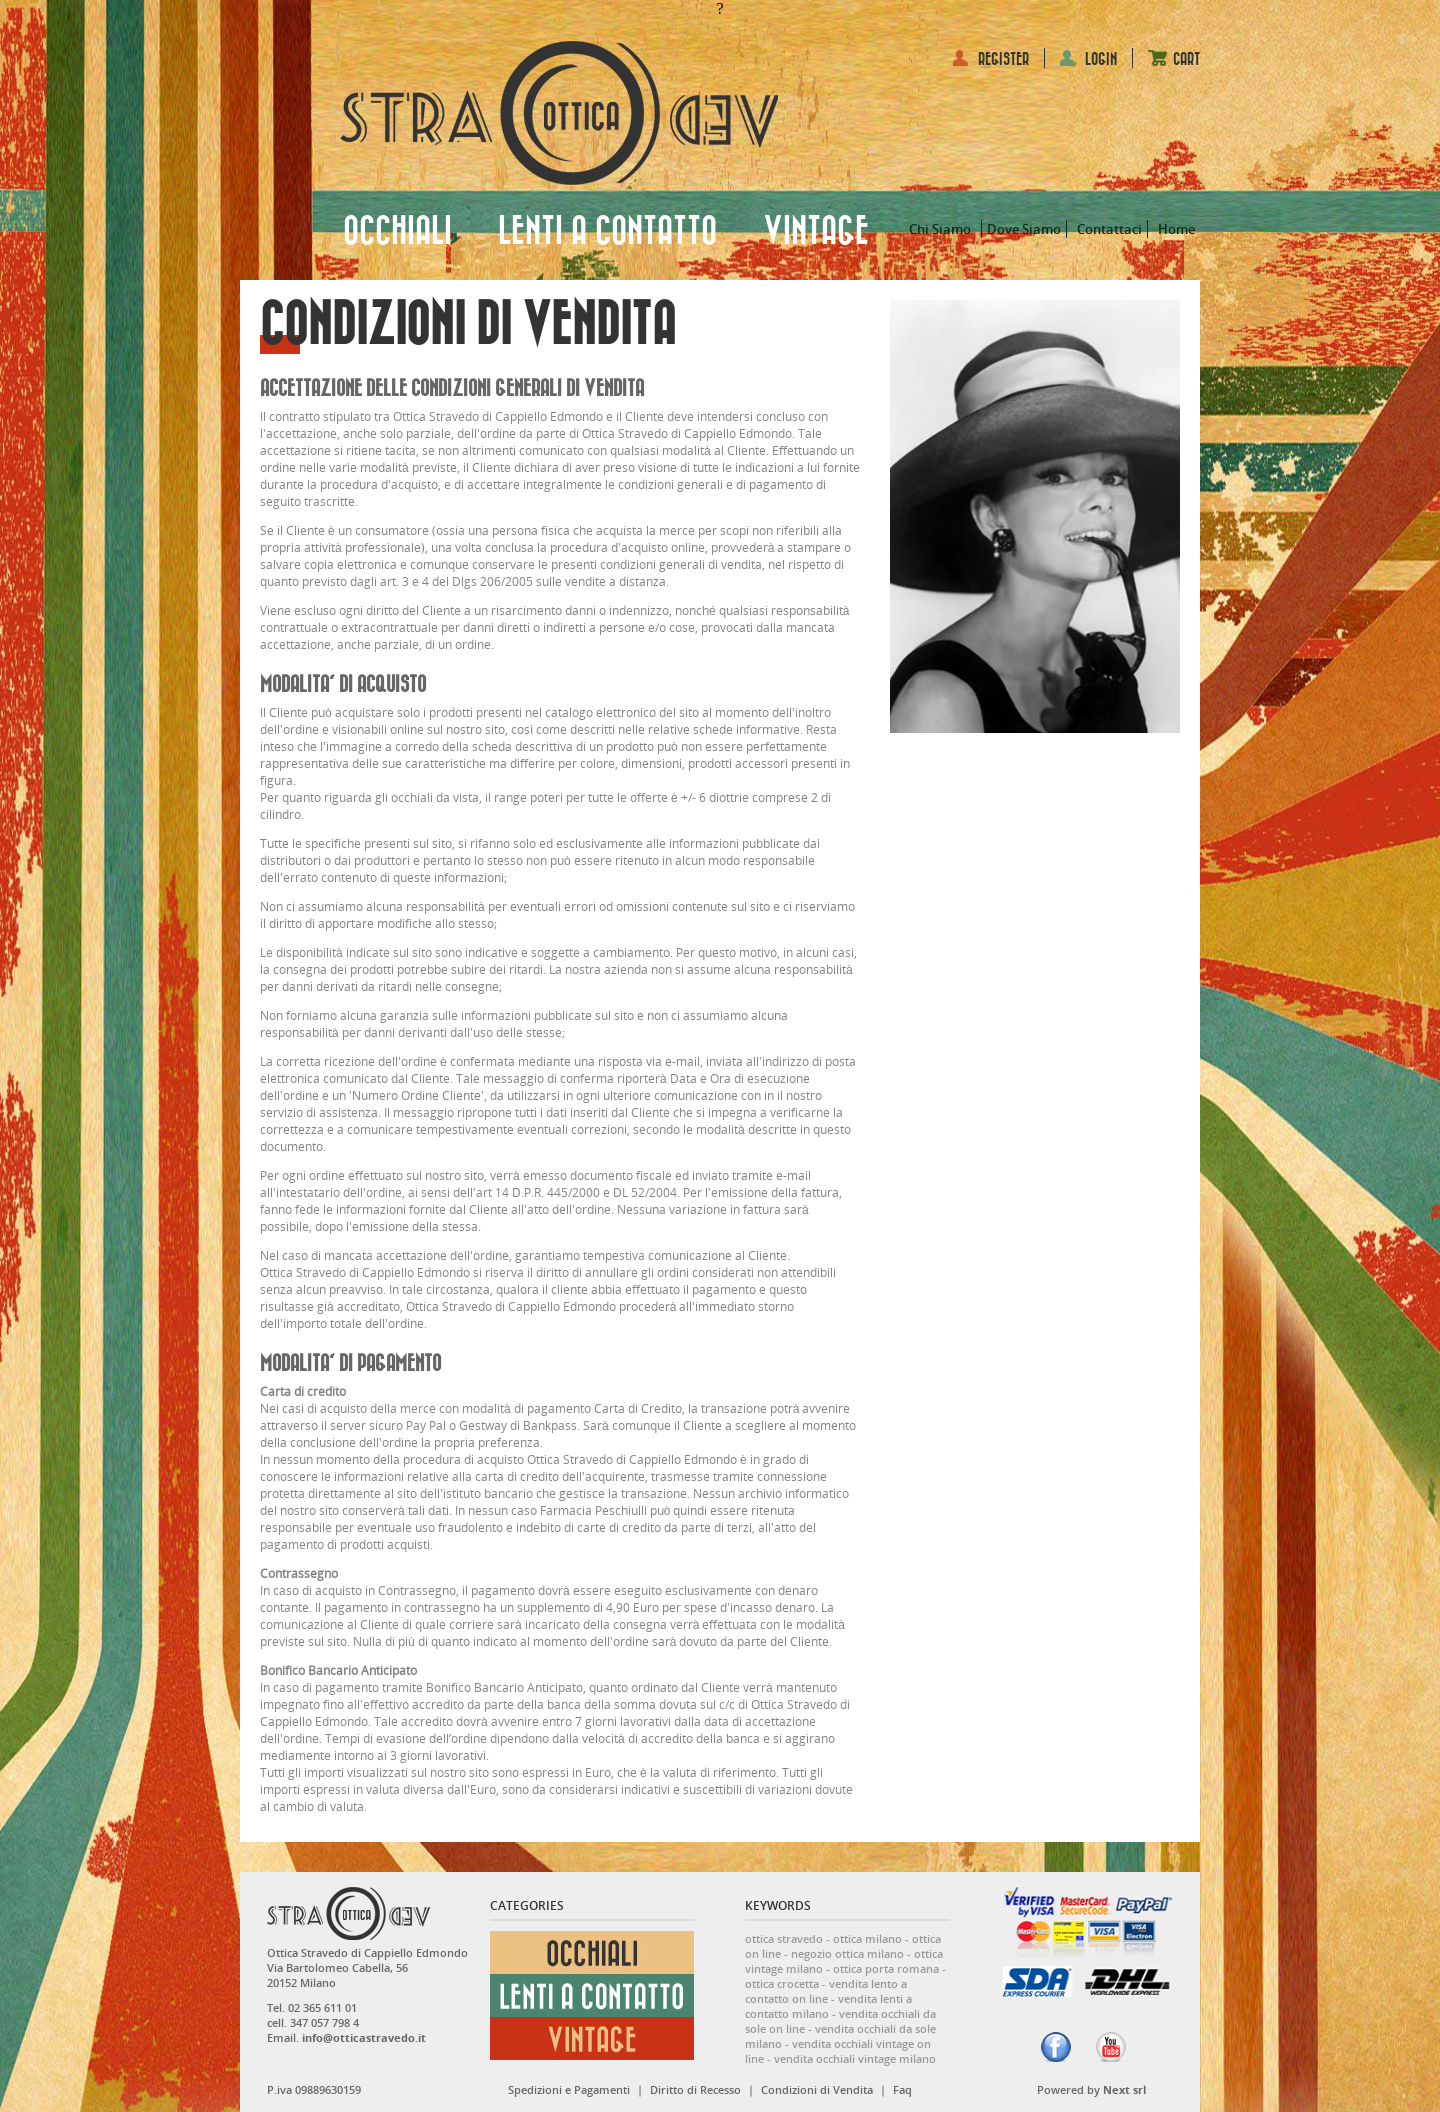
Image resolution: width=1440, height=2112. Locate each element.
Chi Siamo (940, 229)
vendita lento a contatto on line (826, 1991)
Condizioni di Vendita (817, 2089)
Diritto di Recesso (695, 2089)
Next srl (1124, 2089)
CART (1186, 59)
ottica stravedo (784, 1938)
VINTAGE (816, 231)
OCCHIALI (397, 231)
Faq (902, 2089)
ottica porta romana (886, 1968)
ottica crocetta (782, 1983)
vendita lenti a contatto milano (828, 2006)
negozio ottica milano (847, 1953)
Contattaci (1109, 229)
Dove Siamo (1024, 229)
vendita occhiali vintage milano (855, 2058)
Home (1176, 229)
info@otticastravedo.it (364, 2037)
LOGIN (1101, 59)
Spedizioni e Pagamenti (569, 2089)
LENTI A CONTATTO (607, 231)
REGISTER (1003, 59)
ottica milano (867, 1938)
